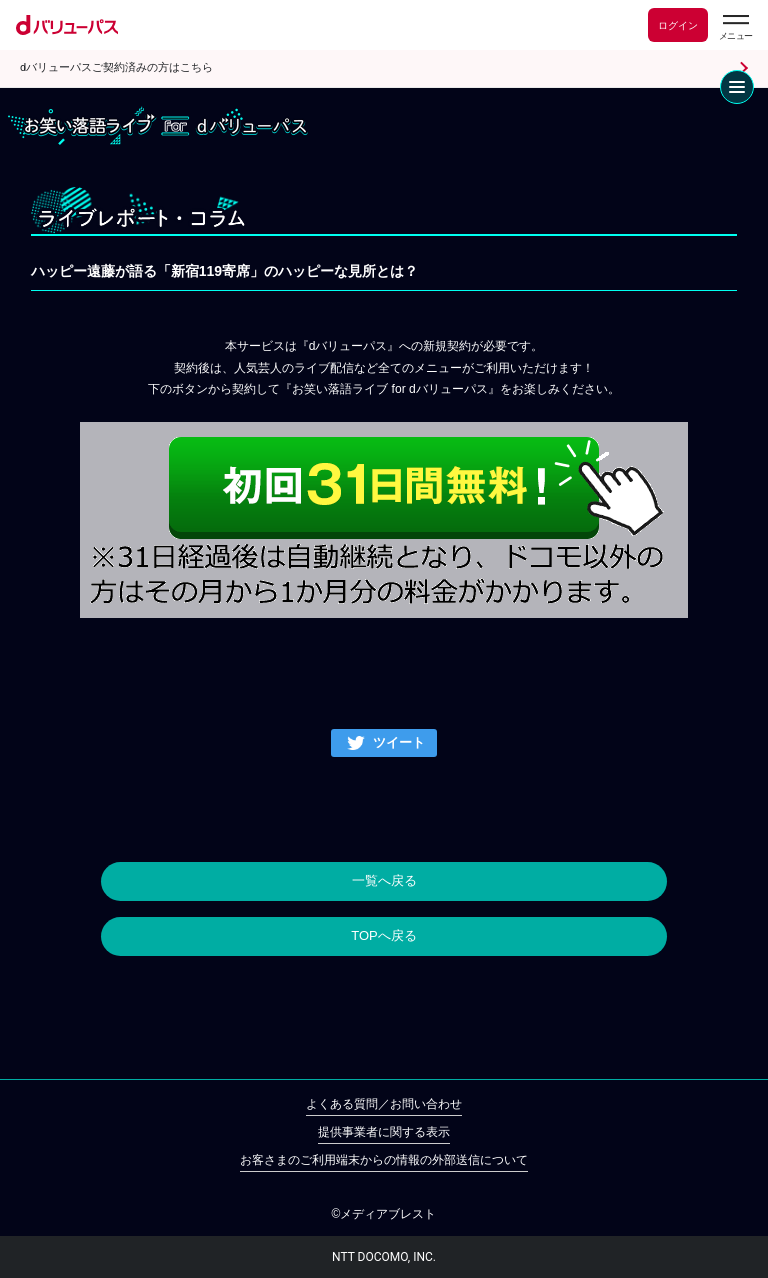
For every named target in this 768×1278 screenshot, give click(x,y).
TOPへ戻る (384, 935)
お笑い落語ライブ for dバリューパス (158, 126)
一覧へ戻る (384, 880)
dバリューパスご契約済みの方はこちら (116, 67)
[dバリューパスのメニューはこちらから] (735, 27)
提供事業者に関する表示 (384, 1132)
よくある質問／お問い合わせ (384, 1104)
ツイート (399, 742)
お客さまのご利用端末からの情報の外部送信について (384, 1160)
